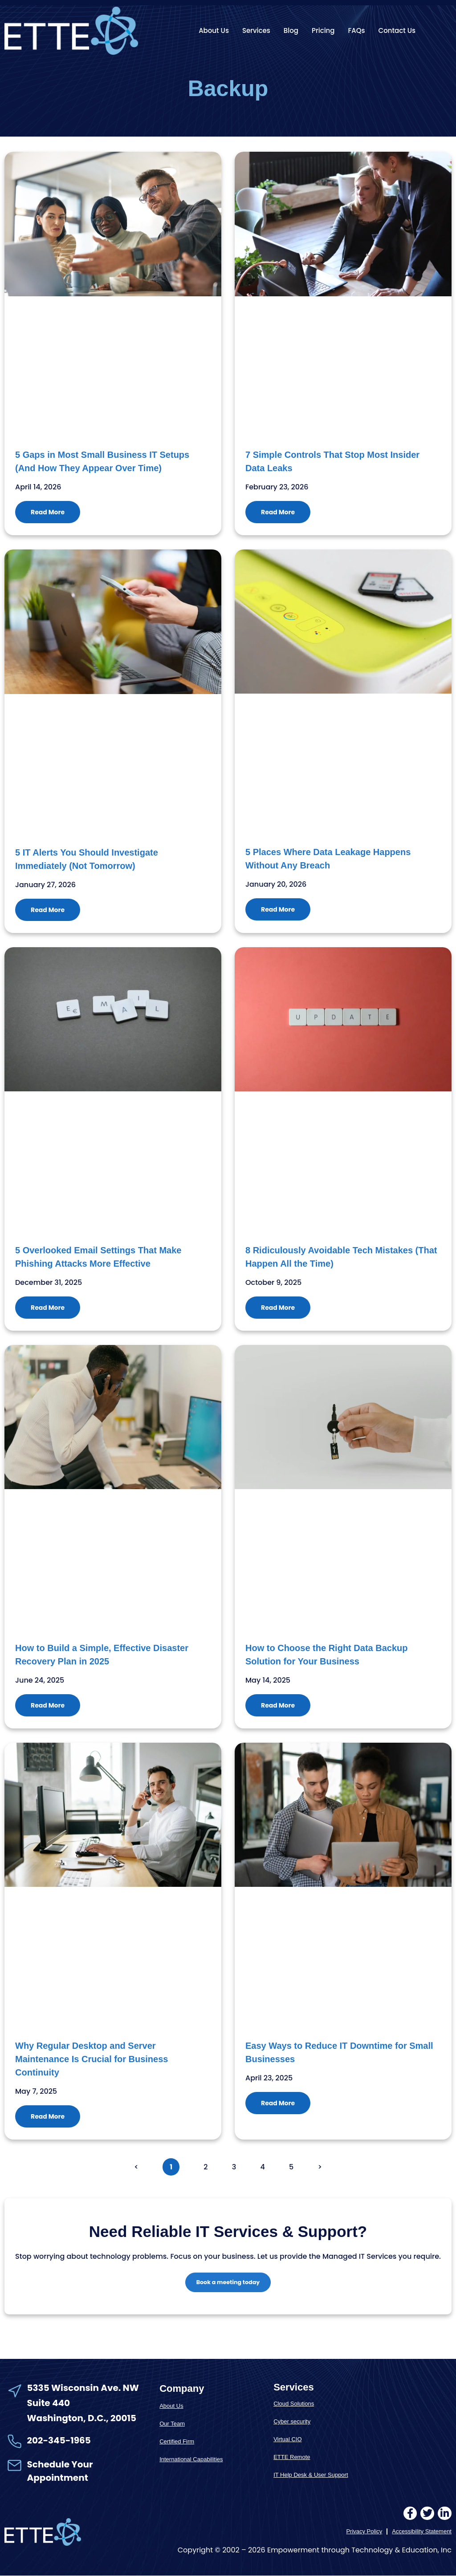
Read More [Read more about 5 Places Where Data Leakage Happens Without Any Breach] (278, 909)
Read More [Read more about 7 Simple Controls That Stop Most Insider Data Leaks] (278, 512)
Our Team (172, 2424)
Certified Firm (176, 2442)
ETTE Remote (291, 2458)
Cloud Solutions (293, 2404)
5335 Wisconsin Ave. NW (84, 2388)
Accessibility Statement (422, 2532)
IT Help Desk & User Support (310, 2475)
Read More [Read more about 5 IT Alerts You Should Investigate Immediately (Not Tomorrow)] (48, 909)
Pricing (323, 30)
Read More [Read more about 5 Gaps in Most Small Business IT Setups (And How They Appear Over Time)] (48, 512)
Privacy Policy (364, 2532)
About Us (214, 30)
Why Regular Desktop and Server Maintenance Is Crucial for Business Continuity (91, 2059)
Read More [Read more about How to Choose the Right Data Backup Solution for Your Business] (278, 1705)
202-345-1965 (59, 2441)
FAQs (356, 30)
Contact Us (397, 30)
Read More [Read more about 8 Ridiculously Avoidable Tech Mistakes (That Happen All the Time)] (278, 1307)
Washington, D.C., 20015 (82, 2419)
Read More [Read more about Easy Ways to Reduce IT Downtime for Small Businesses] (278, 2103)
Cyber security (291, 2422)
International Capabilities (191, 2459)
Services (256, 30)
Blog (291, 30)
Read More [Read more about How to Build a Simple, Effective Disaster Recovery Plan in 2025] (48, 1705)
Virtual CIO (287, 2440)
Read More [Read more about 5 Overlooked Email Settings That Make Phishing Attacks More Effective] (48, 1307)
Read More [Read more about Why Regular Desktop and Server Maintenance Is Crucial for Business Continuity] (48, 2116)
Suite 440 (48, 2404)
